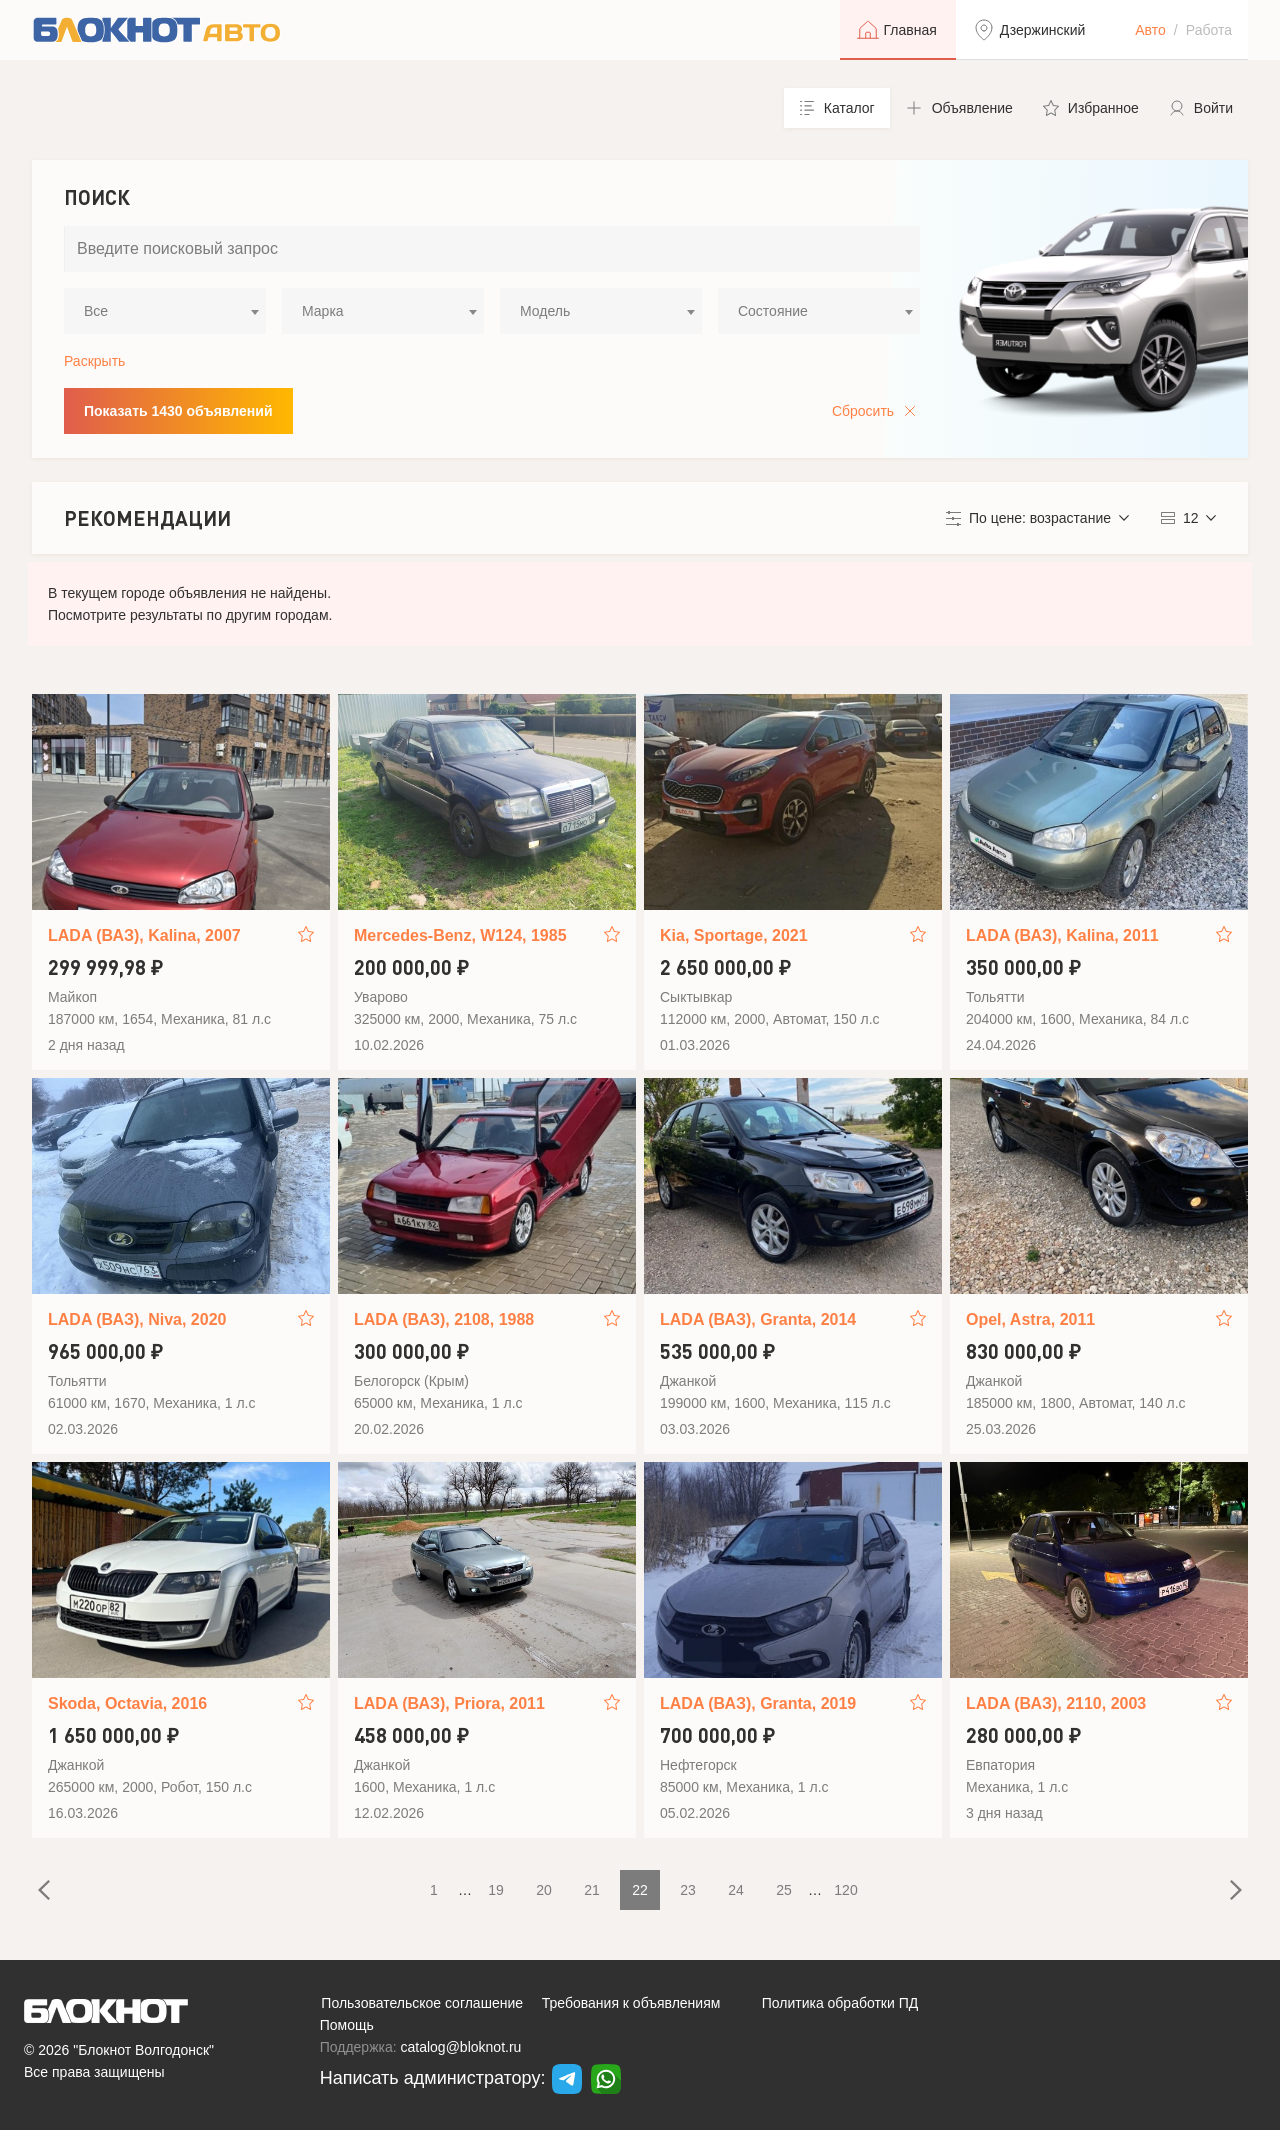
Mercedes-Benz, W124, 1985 (460, 935)
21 (592, 1890)
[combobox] (165, 311)
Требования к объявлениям (631, 2003)
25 (784, 1890)
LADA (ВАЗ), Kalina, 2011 (1062, 935)
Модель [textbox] (545, 311)
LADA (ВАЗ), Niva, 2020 (137, 1319)
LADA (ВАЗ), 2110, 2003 (1056, 1703)
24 (736, 1890)
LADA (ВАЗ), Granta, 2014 (758, 1319)
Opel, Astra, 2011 (1030, 1319)
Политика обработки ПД (840, 2003)
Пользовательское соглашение (422, 2003)
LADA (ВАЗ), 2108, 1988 (444, 1319)
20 (544, 1890)
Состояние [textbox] (773, 311)
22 (640, 1890)
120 (845, 1890)
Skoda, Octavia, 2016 (127, 1703)
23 (688, 1890)
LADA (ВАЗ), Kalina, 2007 (144, 935)
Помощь (347, 2025)
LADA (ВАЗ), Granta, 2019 (758, 1703)
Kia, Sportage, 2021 (734, 935)
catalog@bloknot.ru (461, 2047)
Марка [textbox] (323, 311)
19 (496, 1890)
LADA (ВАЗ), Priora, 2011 (449, 1703)
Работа (1209, 30)
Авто (1150, 30)
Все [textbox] (96, 311)
